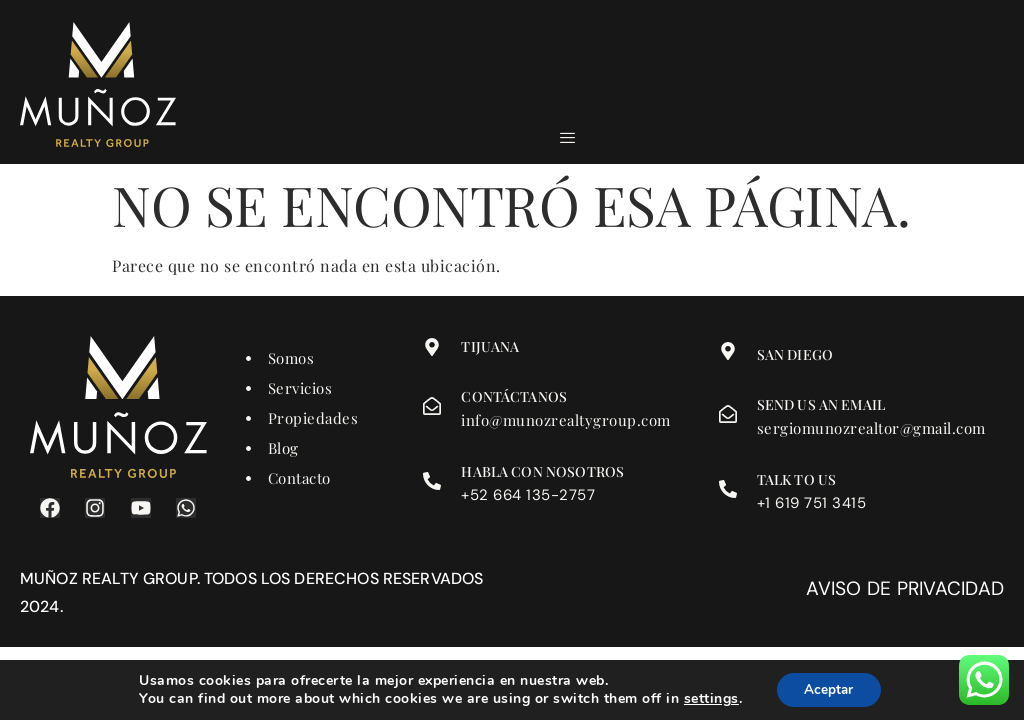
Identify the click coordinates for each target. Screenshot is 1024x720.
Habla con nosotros (542, 471)
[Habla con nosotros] (432, 481)
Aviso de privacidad (905, 588)
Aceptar (829, 688)
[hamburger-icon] (567, 138)
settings (708, 698)
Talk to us (797, 479)
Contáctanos (514, 396)
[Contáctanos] (432, 406)
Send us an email (821, 404)
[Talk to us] (728, 489)
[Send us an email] (728, 414)
